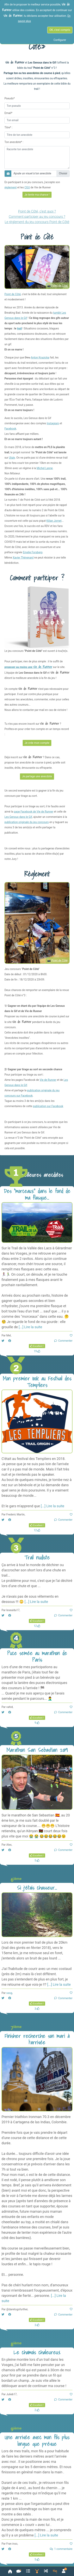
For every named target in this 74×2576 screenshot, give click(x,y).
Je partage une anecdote (37, 776)
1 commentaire (61, 2548)
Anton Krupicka (40, 357)
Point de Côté (59, 285)
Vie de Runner (48, 1079)
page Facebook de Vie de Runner (33, 811)
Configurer (59, 39)
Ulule (12, 457)
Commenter (63, 1340)
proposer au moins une (28, 667)
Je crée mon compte (37, 742)
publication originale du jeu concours (26, 822)
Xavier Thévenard (23, 557)
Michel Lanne (45, 468)
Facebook (10, 428)
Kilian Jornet (53, 520)
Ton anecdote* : (13, 142)
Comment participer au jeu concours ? (37, 217)
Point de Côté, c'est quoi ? (37, 211)
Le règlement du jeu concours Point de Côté (37, 222)
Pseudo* (9, 98)
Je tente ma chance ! (36, 194)
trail (19, 328)
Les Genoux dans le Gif (18, 816)
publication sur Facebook (48, 1106)
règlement (10, 187)
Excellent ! (37, 1346)
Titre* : (8, 127)
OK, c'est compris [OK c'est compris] (59, 29)
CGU (27, 187)
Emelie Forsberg (32, 552)
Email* (8, 113)
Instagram (53, 423)
